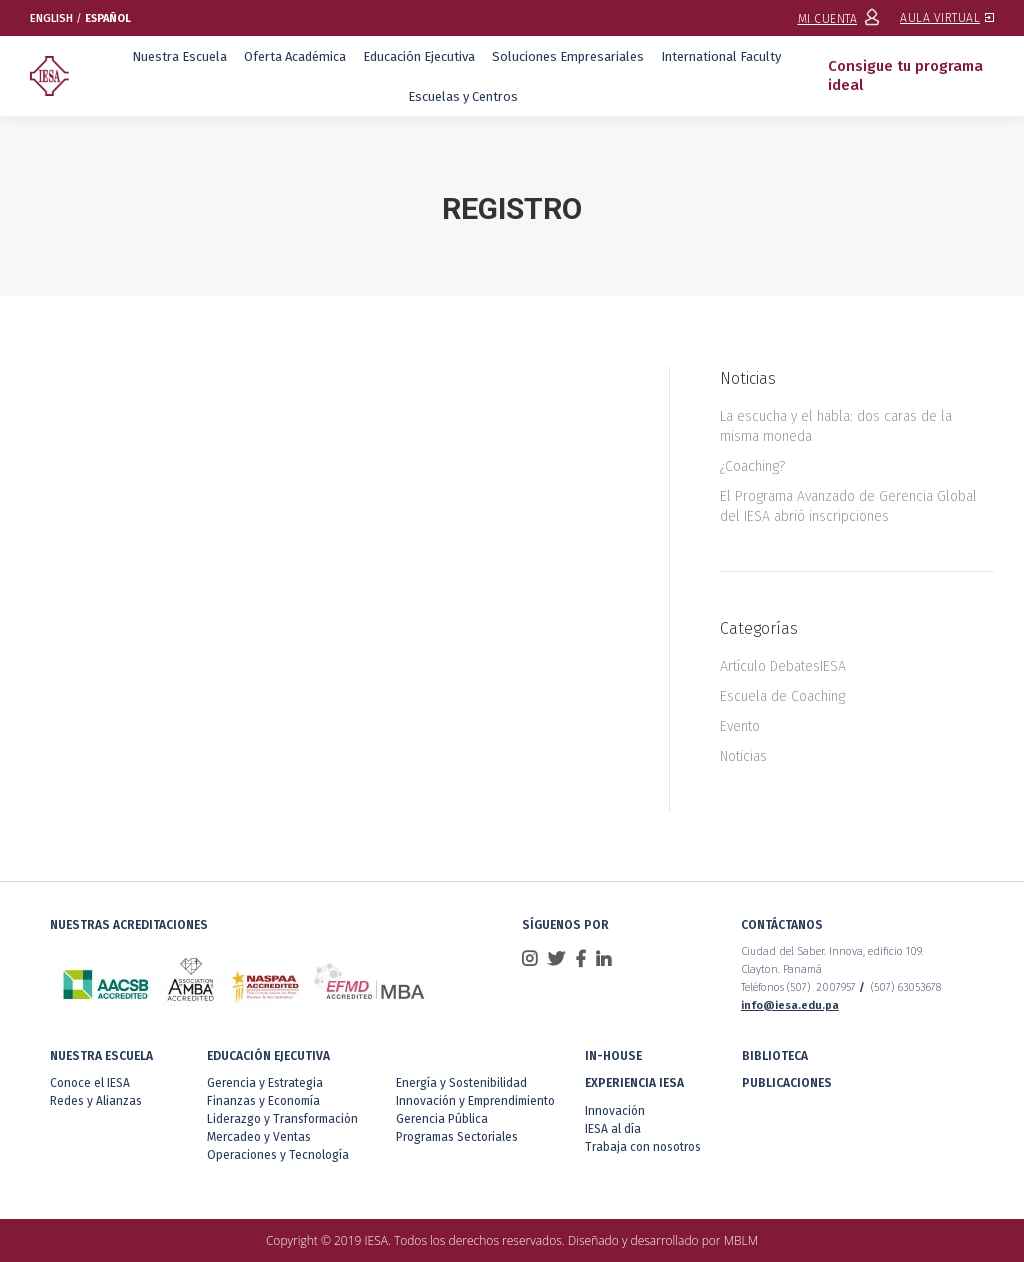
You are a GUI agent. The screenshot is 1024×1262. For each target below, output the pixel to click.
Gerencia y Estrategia (265, 1083)
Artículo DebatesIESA (783, 666)
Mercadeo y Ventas (259, 1137)
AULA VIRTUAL (947, 18)
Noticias (743, 756)
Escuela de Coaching (782, 696)
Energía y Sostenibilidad (461, 1083)
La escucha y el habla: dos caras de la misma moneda (836, 426)
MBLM (741, 1240)
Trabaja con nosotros (643, 1147)
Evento (740, 726)
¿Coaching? (752, 466)
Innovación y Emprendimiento (475, 1101)
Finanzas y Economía (263, 1101)
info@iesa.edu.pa (790, 1005)
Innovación (615, 1111)
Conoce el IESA (90, 1083)
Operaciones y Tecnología (278, 1155)
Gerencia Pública (442, 1119)
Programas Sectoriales (457, 1137)
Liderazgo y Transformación (282, 1119)
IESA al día (613, 1129)
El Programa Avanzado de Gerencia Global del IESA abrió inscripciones (848, 506)
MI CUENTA (839, 19)
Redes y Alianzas (96, 1101)
